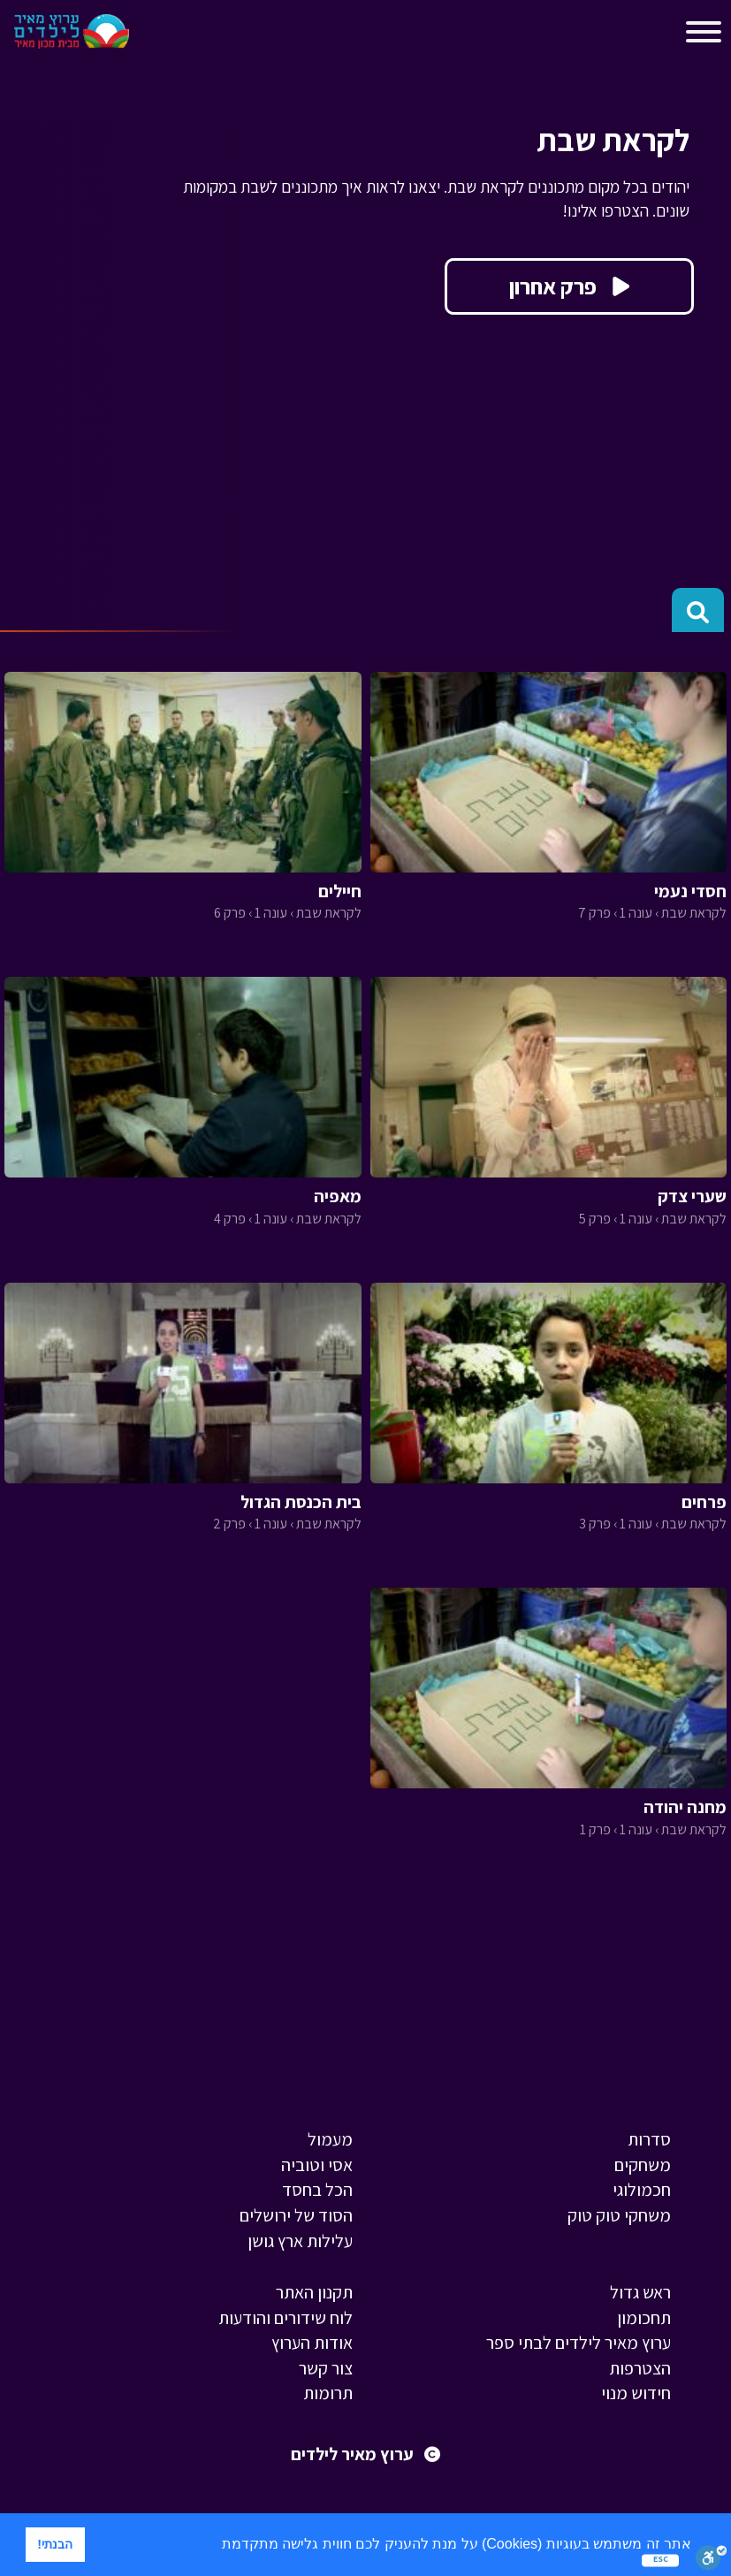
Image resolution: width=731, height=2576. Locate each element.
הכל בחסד (317, 2189)
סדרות (649, 2139)
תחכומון (644, 2317)
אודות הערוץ (312, 2342)
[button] (214, 2546)
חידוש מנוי (636, 2393)
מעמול (330, 2139)
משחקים (642, 2164)
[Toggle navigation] (158, 35)
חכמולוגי (642, 2189)
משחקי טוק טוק (619, 2215)
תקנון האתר (314, 2292)
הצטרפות (640, 2368)
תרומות (328, 2393)
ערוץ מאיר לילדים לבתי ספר (578, 2342)
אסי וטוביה (317, 2164)
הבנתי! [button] (54, 2544)
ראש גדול (640, 2292)
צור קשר (326, 2368)
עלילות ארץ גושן (300, 2240)
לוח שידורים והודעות (285, 2317)
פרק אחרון (569, 286)
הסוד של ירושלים (296, 2215)
